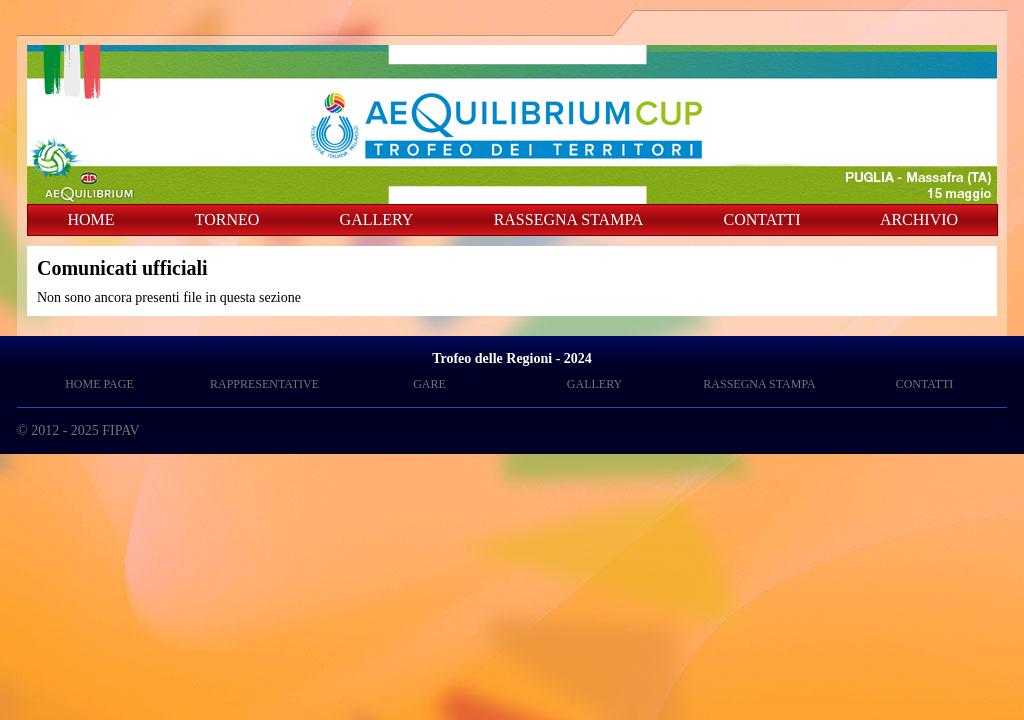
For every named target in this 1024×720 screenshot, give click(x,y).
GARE (429, 384)
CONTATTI (762, 219)
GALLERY (377, 219)
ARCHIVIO (919, 219)
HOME (90, 219)
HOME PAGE (99, 384)
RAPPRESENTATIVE (264, 384)
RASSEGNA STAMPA (569, 219)
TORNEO (227, 219)
